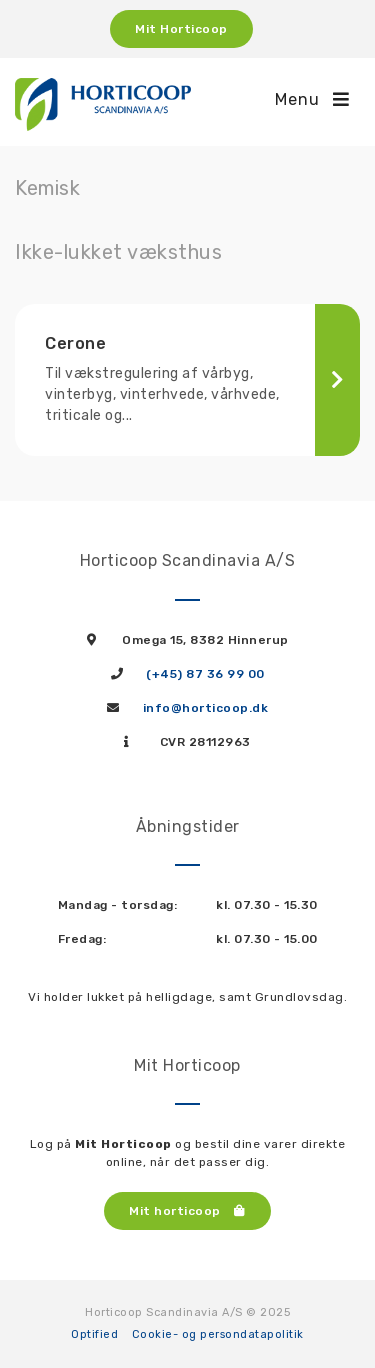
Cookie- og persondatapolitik (218, 1334)
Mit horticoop (187, 1211)
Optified (94, 1334)
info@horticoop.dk (206, 708)
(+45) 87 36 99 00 (205, 674)
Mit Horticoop (181, 29)
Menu (312, 99)
